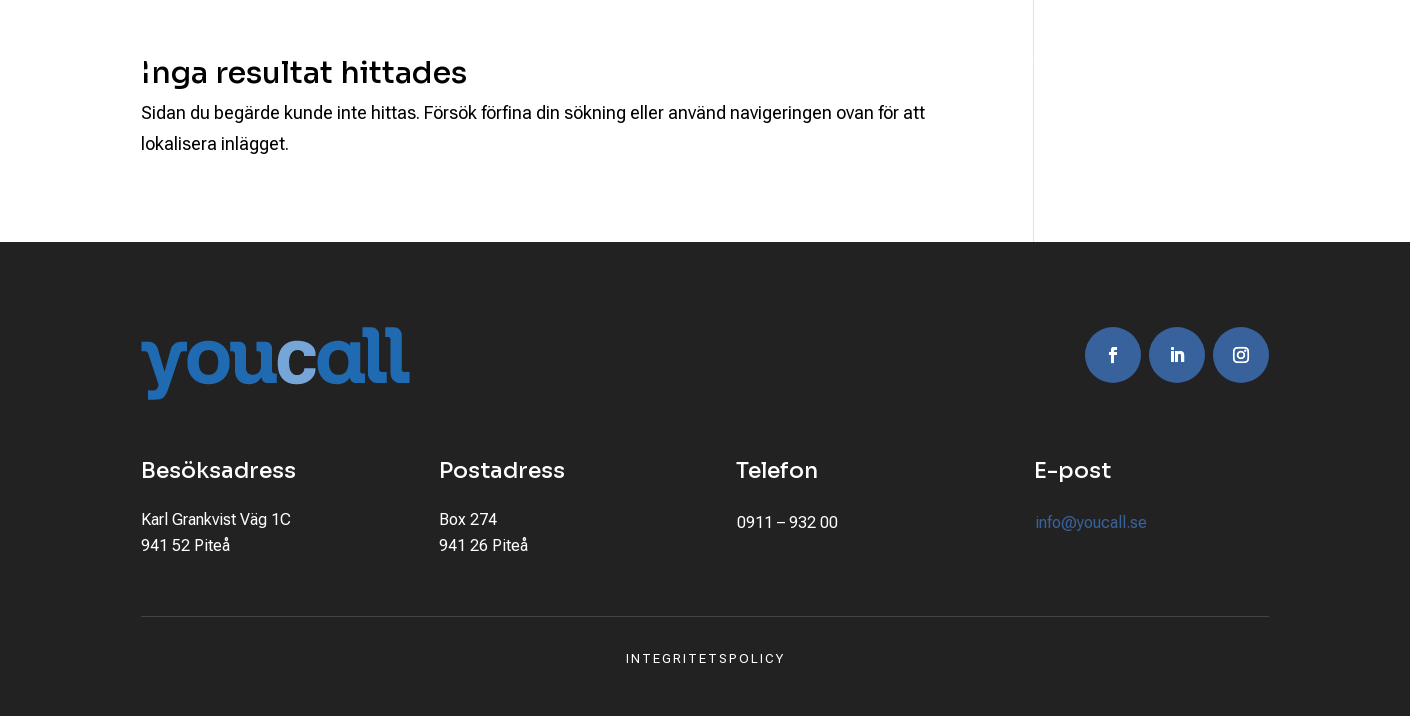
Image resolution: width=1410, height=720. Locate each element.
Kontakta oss (1208, 58)
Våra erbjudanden (630, 58)
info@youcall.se (1091, 522)
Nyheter (1090, 58)
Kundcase (795, 58)
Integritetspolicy (705, 658)
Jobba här (989, 58)
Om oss (891, 58)
